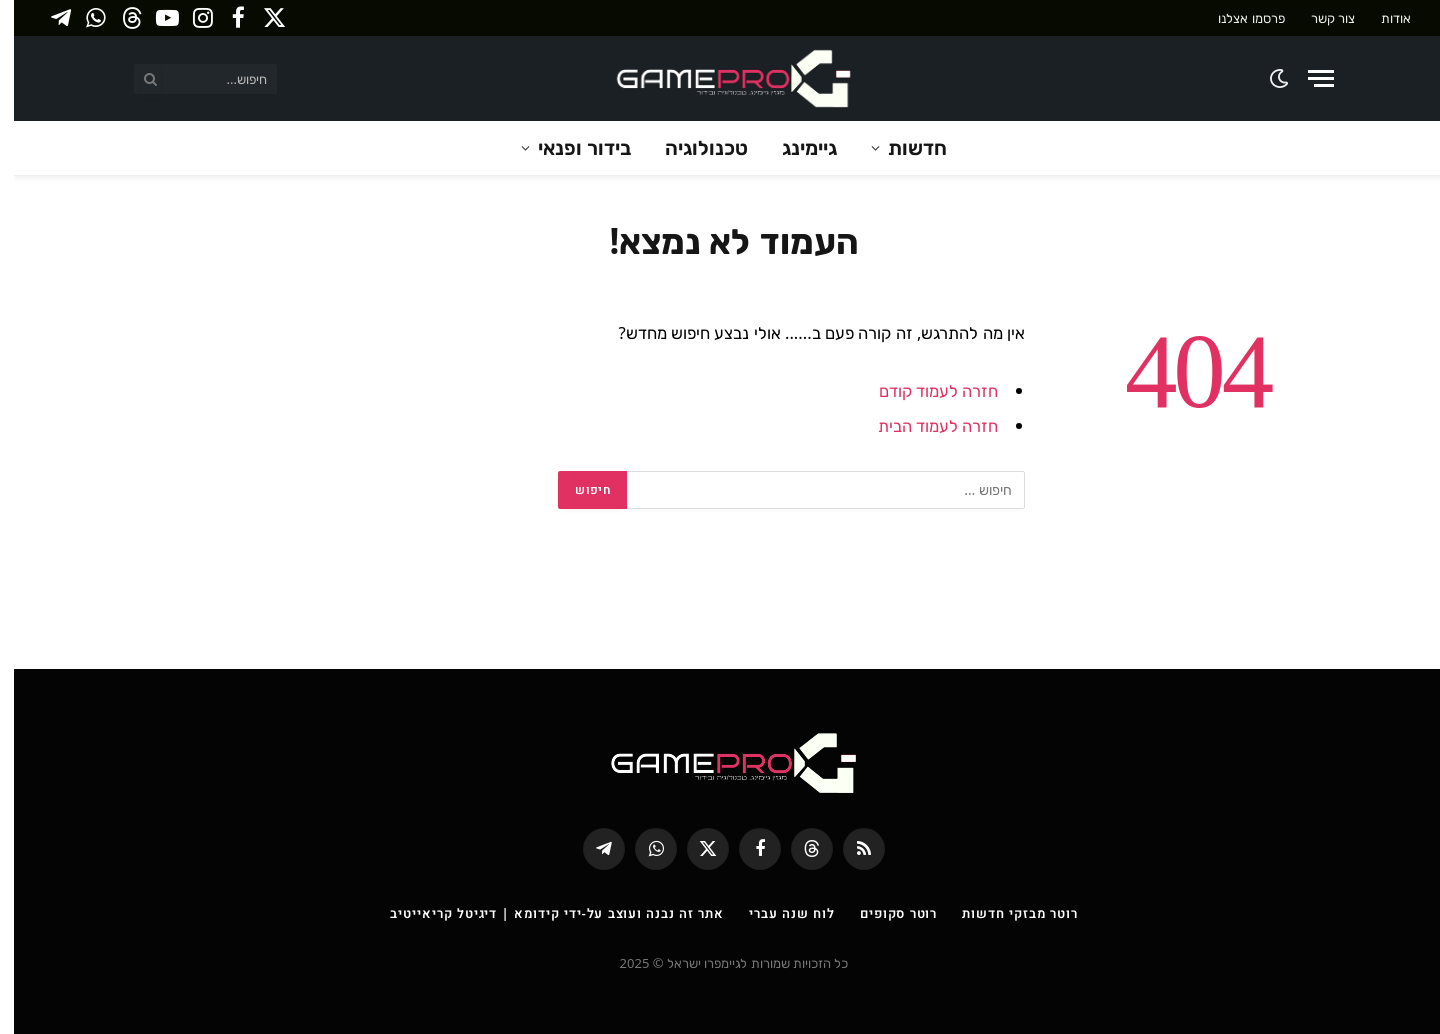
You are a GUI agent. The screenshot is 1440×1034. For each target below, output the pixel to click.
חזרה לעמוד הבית (924, 425)
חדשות (903, 147)
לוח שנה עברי (778, 913)
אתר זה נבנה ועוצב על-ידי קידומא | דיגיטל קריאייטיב (543, 913)
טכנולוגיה (692, 147)
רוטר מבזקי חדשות (1005, 913)
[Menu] (1307, 78)
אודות (1382, 18)
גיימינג (795, 147)
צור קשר (1319, 18)
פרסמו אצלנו (1237, 18)
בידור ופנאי (570, 147)
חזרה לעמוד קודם (925, 390)
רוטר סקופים (884, 913)
